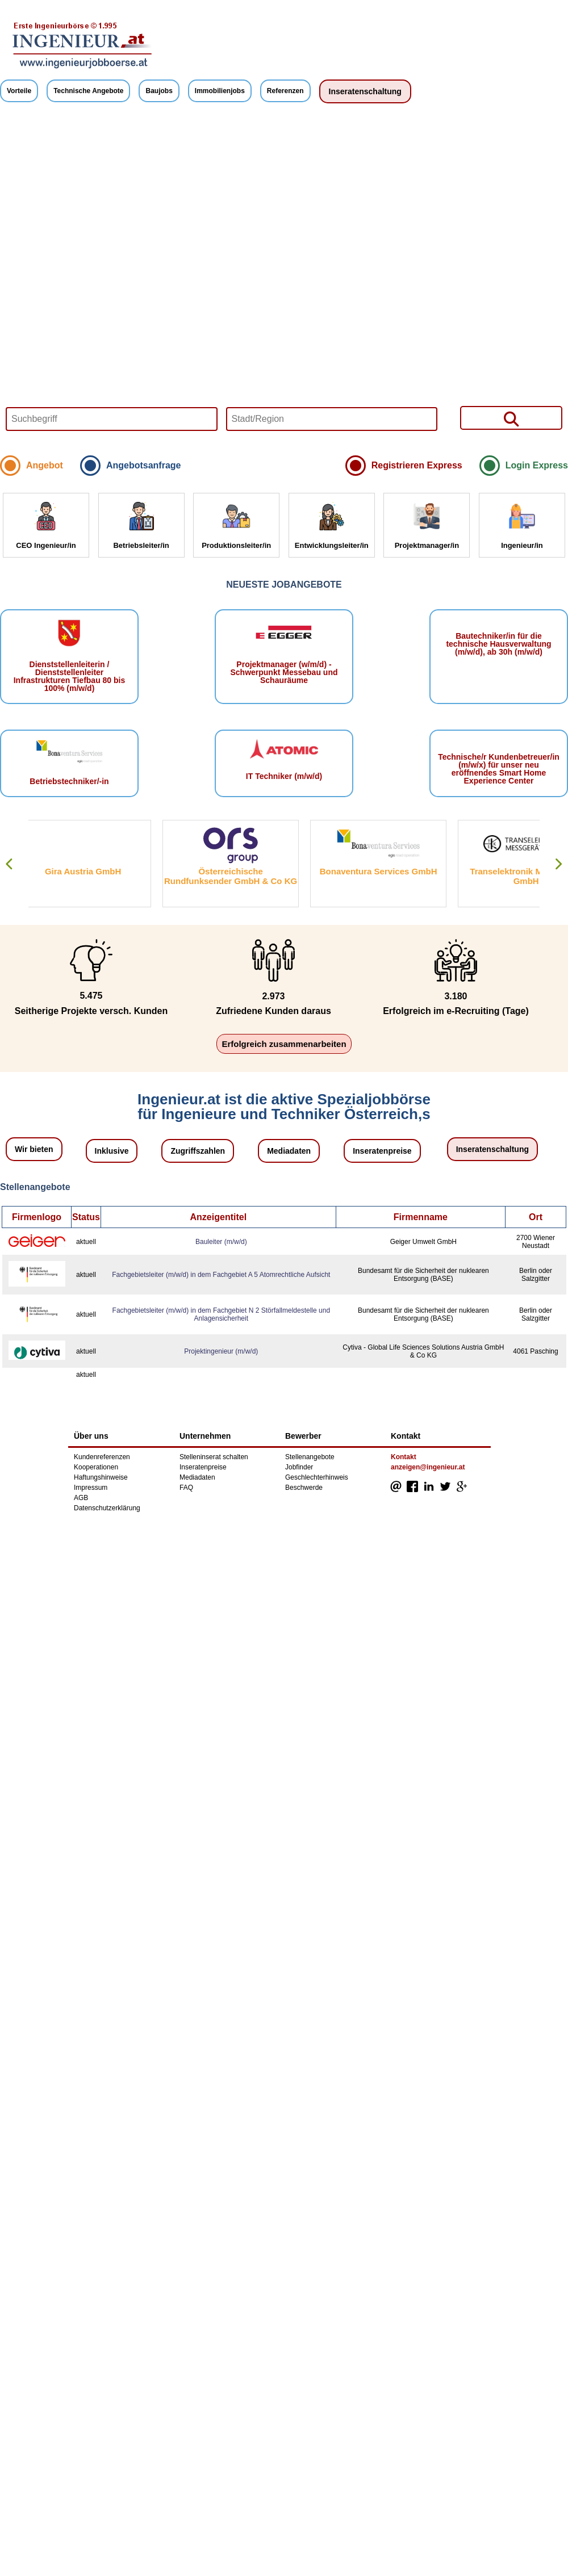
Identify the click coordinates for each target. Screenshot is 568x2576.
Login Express (537, 465)
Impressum (90, 1488)
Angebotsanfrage (143, 465)
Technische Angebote (88, 91)
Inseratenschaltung (365, 91)
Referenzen (285, 91)
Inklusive (112, 1150)
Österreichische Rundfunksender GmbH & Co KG (242, 876)
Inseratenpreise (382, 1150)
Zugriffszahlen (197, 1150)
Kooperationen (96, 1467)
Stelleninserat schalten (213, 1457)
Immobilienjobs (220, 91)
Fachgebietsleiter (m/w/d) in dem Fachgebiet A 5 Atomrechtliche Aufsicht (221, 1275)
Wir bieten (34, 1149)
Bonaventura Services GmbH (390, 871)
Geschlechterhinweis (316, 1477)
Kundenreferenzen (102, 1457)
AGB (81, 1498)
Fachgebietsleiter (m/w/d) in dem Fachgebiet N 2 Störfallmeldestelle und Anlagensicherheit (221, 1314)
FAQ (186, 1488)
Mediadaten (289, 1150)
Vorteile (19, 91)
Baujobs (158, 91)
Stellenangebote (310, 1457)
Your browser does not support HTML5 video (284, 282)
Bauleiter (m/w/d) (221, 1242)
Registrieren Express (416, 465)
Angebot (44, 465)
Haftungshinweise (101, 1477)
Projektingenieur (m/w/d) (221, 1351)
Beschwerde (304, 1488)
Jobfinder (299, 1467)
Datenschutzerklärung (107, 1508)
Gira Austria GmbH (95, 871)
